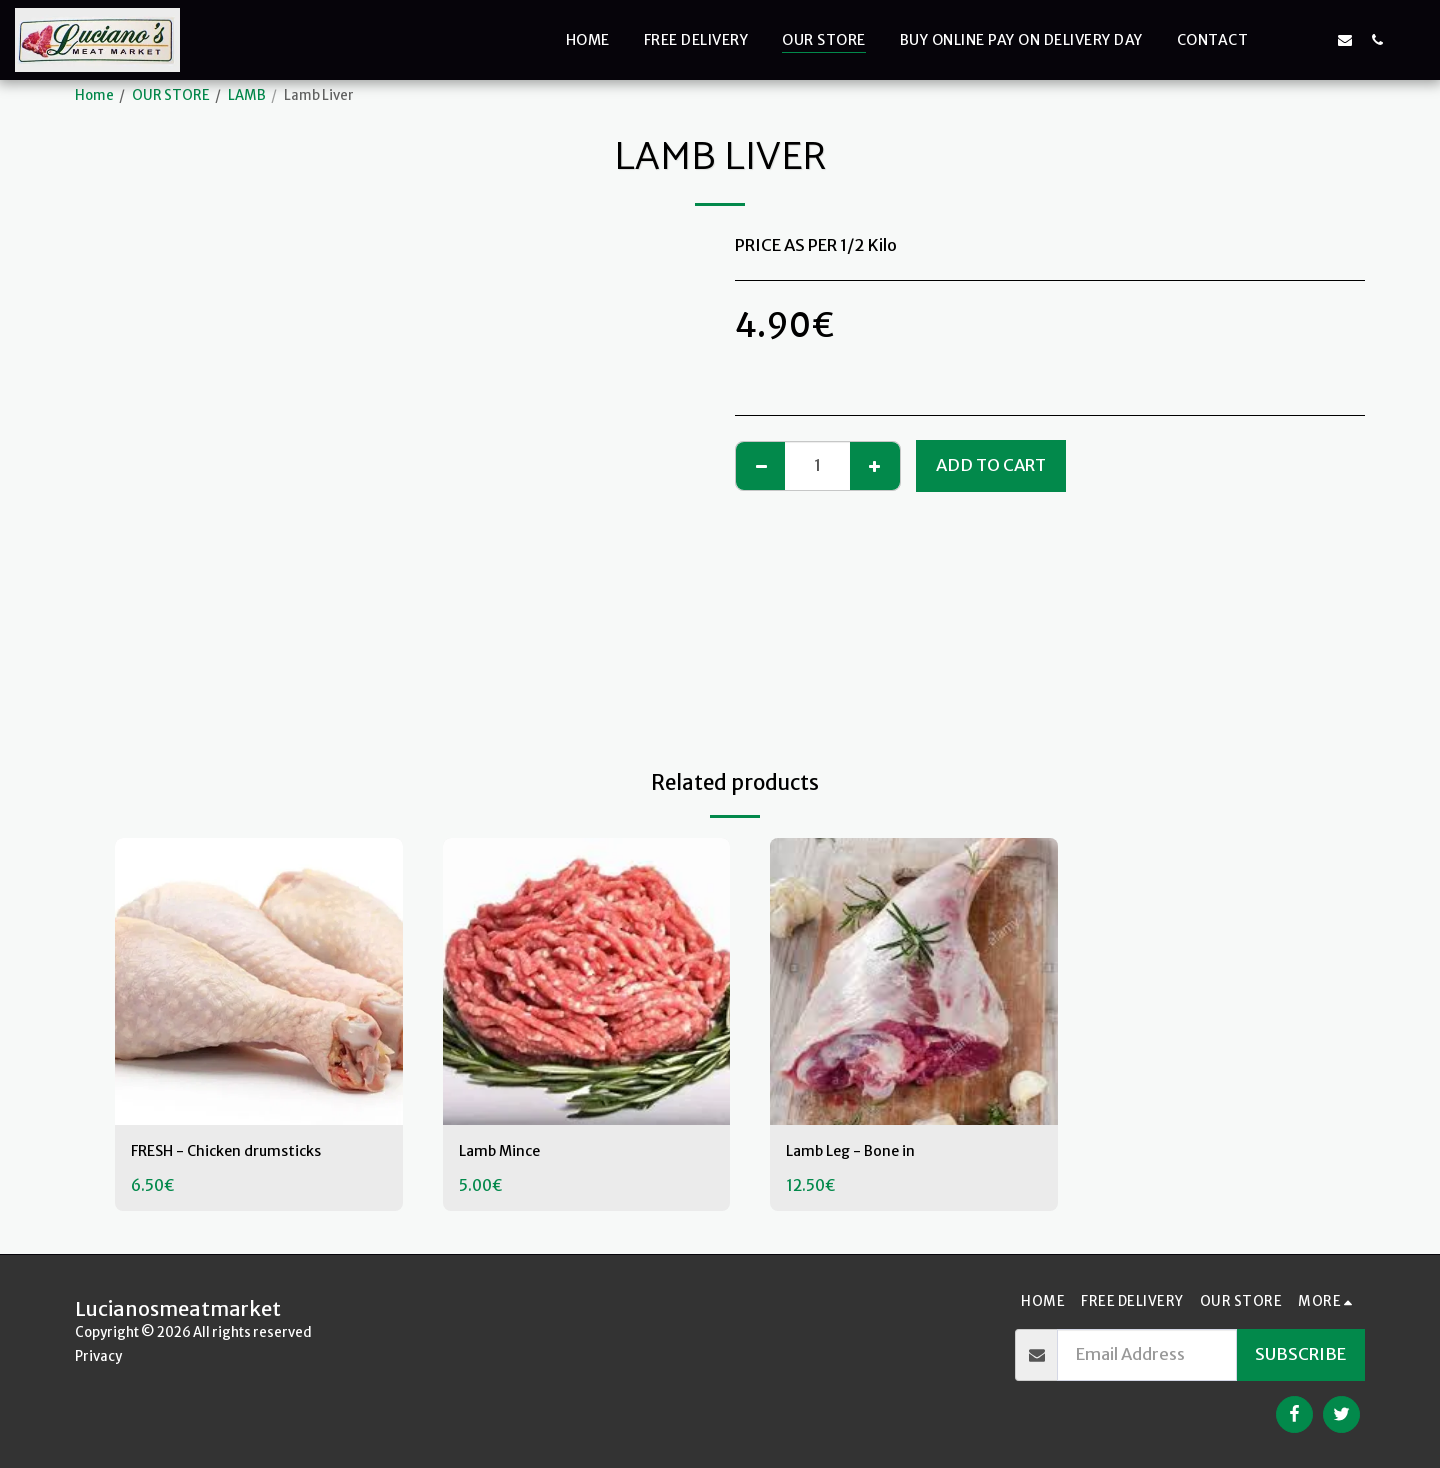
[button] (1281, 39)
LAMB (247, 95)
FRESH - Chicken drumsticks (238, 1152)
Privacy (98, 1356)
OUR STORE (171, 95)
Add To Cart (991, 465)
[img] (259, 982)
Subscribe (1300, 1354)
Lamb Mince (506, 1152)
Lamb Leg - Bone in (860, 1152)
